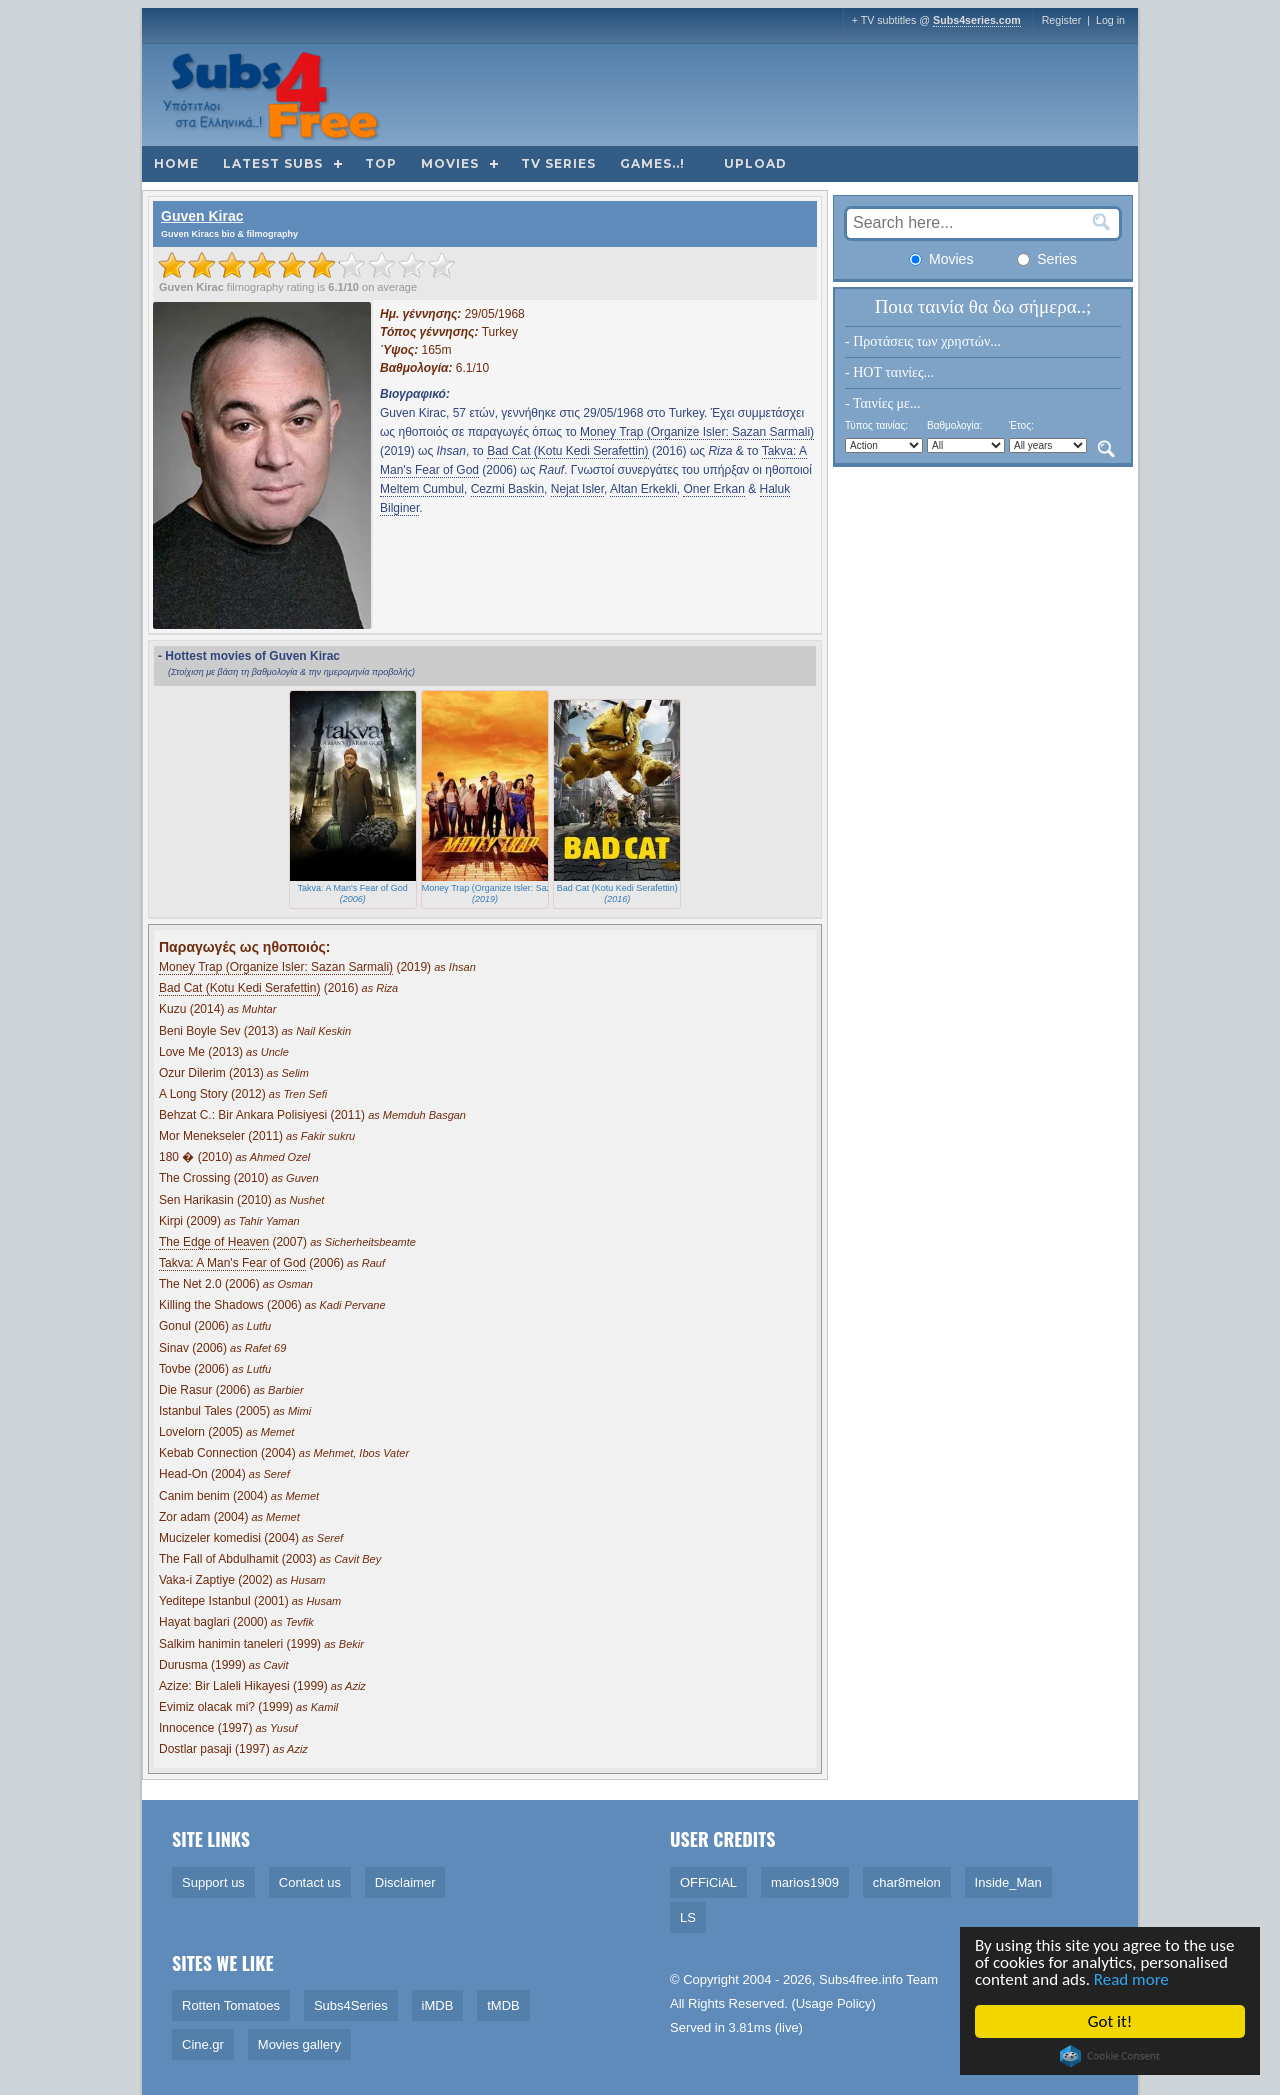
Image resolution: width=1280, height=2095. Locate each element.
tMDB (503, 2005)
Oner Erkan (713, 489)
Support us (213, 1882)
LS (688, 1917)
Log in (1110, 20)
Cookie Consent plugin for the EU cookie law (1111, 2056)
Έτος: (1021, 425)
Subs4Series (351, 2005)
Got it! (1111, 2021)
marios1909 (805, 1882)
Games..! (652, 163)
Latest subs (273, 163)
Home (176, 163)
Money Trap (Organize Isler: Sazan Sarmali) (697, 432)
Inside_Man (1008, 1882)
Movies (450, 163)
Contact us (310, 1882)
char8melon (907, 1882)
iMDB (438, 2005)
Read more (1132, 1979)
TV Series (558, 163)
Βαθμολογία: (954, 425)
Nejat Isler (577, 489)
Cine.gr (203, 2044)
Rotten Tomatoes (231, 2005)
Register (1062, 20)
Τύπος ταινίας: (876, 425)
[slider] (307, 265)
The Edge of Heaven (214, 1242)
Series (1047, 259)
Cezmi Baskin (507, 489)
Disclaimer (405, 1882)
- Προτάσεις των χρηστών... (923, 341)
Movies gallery (299, 2044)
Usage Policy (834, 2003)
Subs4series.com (977, 20)
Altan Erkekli (643, 489)
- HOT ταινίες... (889, 372)
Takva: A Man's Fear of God (232, 1263)
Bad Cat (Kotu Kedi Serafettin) (567, 451)
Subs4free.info (861, 1979)
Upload (755, 163)
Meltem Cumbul (422, 489)
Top (381, 163)
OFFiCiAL (708, 1882)
